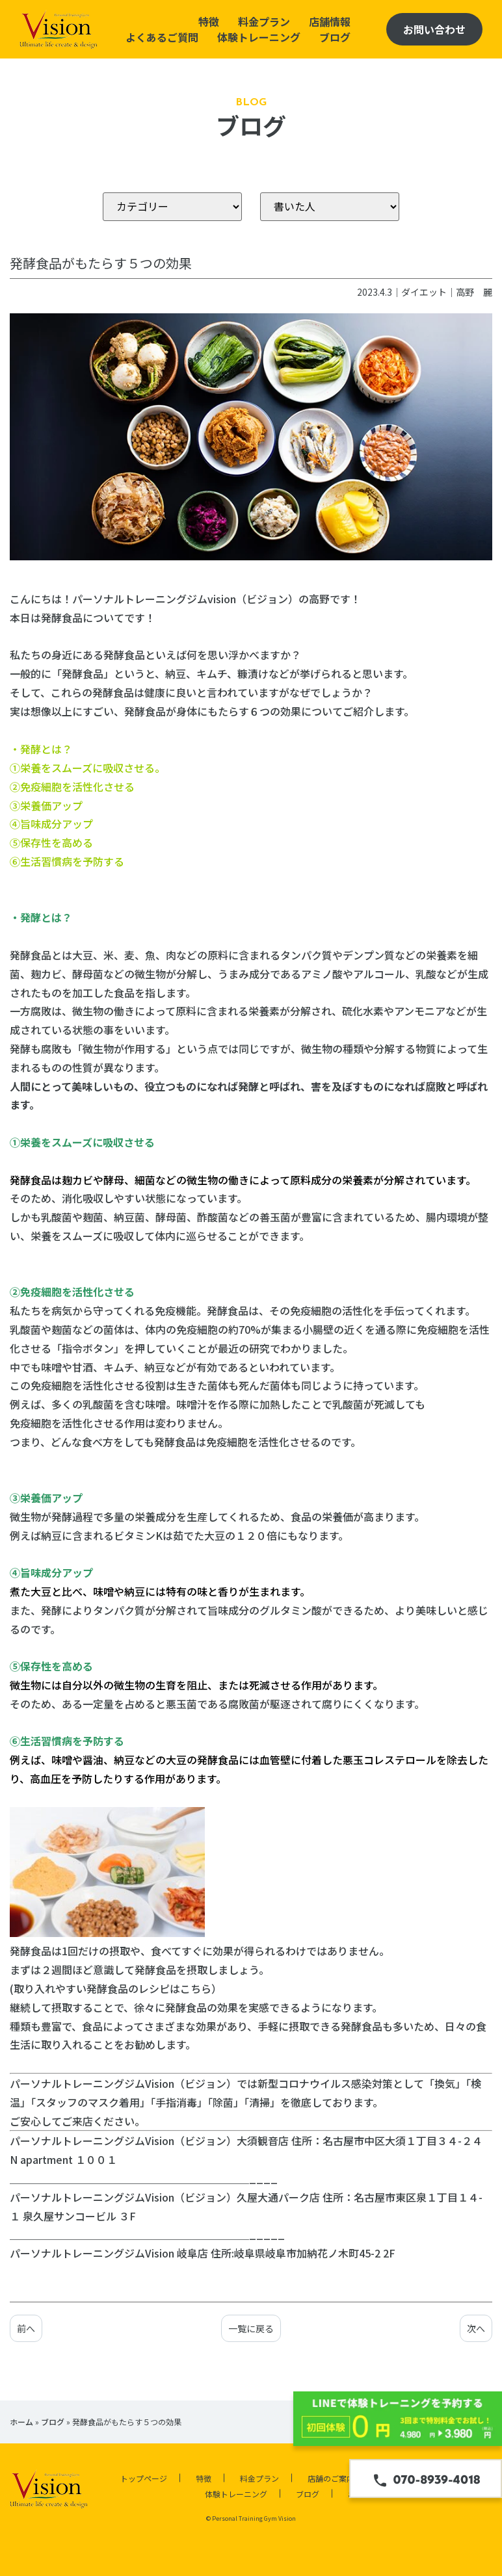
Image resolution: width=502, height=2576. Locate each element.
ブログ (334, 37)
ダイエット (424, 291)
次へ (476, 2328)
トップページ (143, 2478)
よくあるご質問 (162, 37)
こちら (195, 1988)
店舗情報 (329, 21)
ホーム (21, 2421)
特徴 (208, 21)
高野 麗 (474, 291)
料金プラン (264, 21)
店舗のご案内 (331, 2478)
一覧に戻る (251, 2328)
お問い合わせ (434, 29)
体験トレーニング (258, 37)
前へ (26, 2328)
